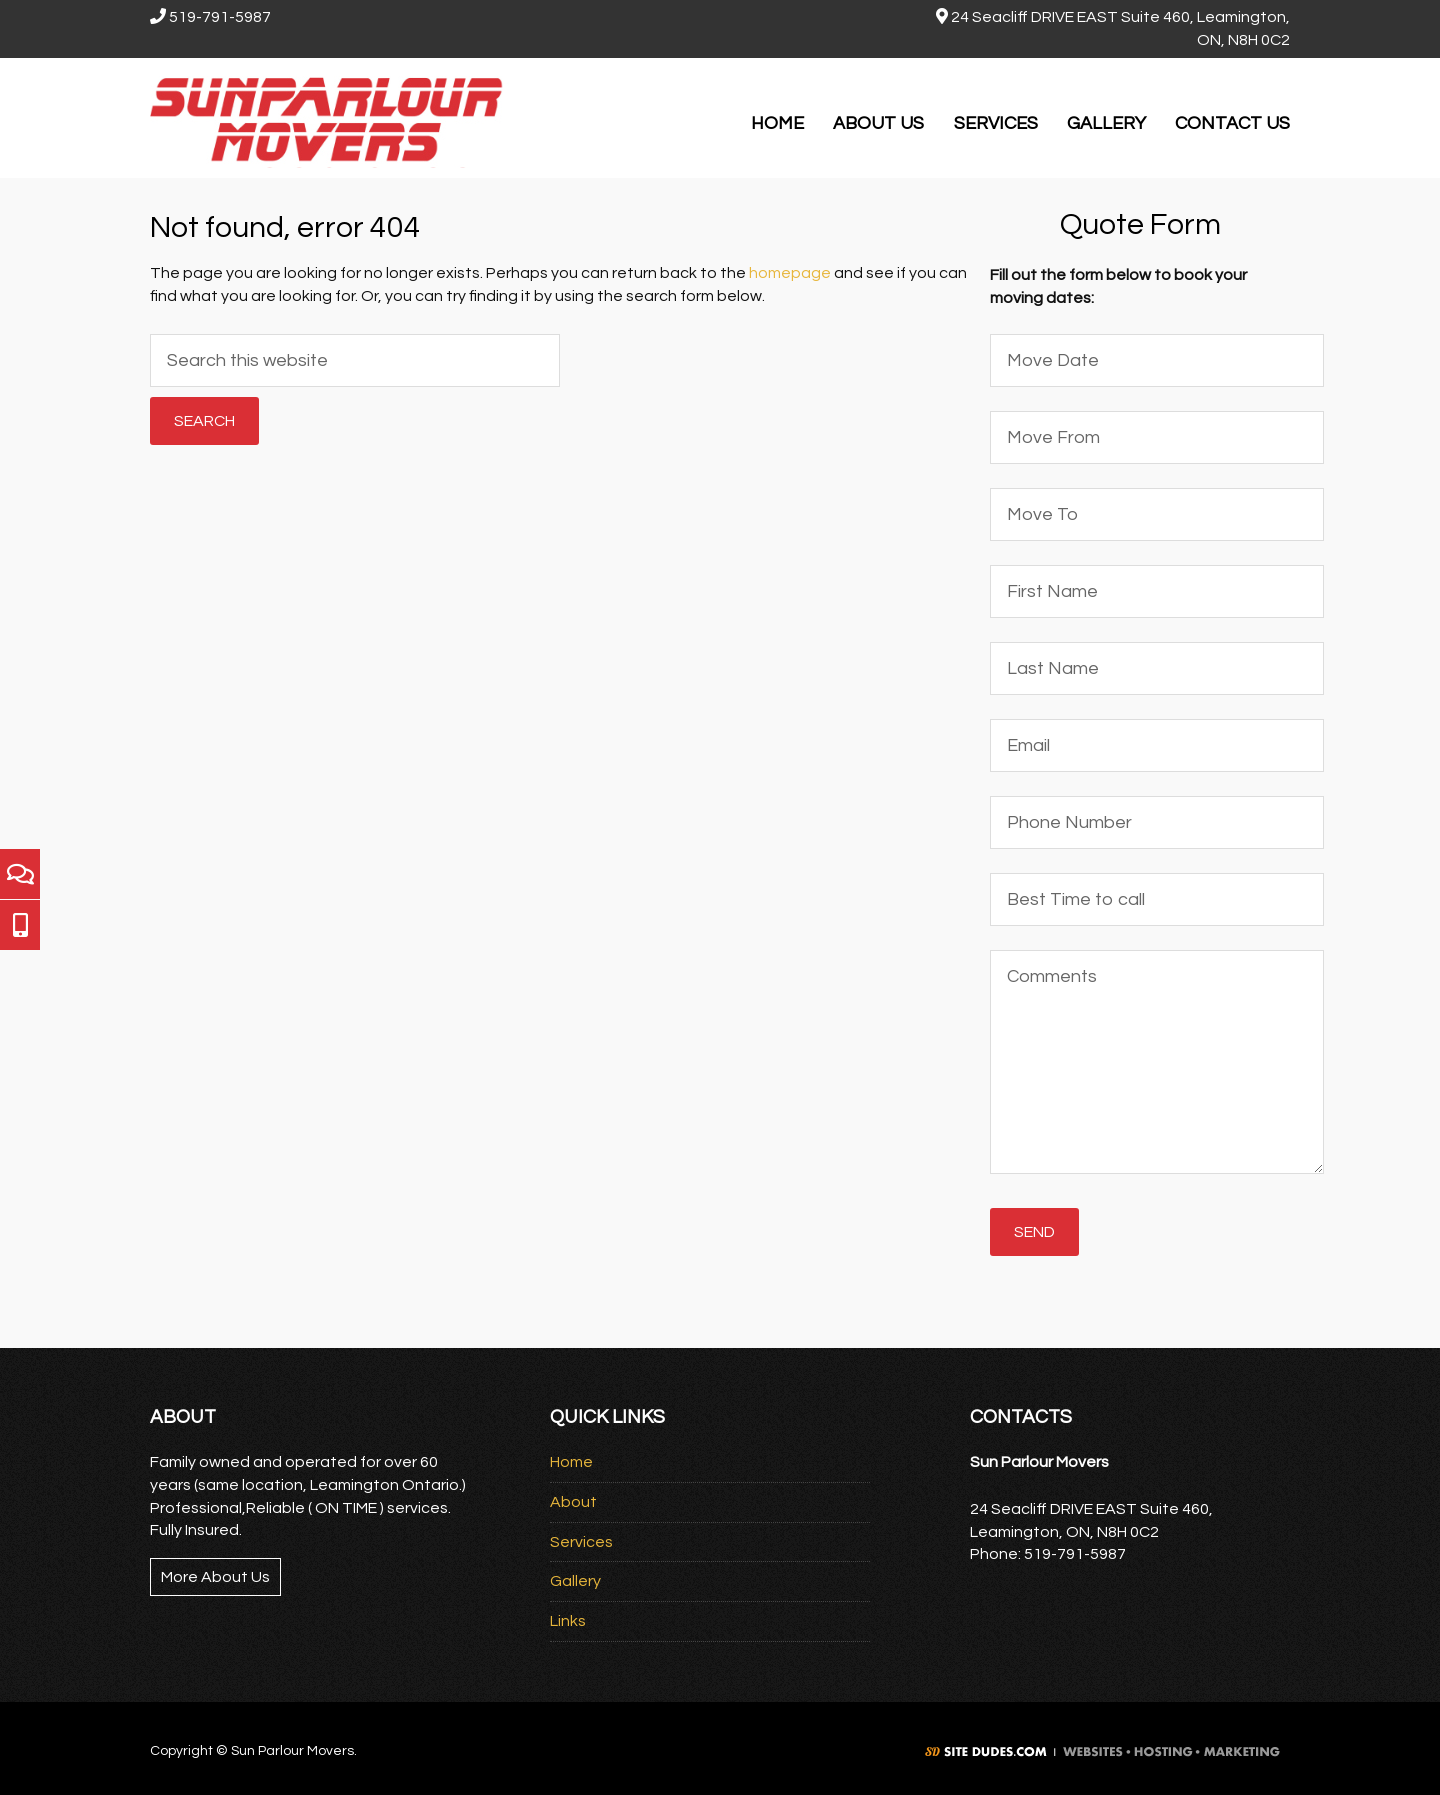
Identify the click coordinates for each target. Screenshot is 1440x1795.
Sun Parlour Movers (329, 118)
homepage (790, 273)
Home (571, 1462)
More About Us (215, 1577)
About (573, 1502)
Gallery (575, 1581)
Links (568, 1621)
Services (581, 1542)
